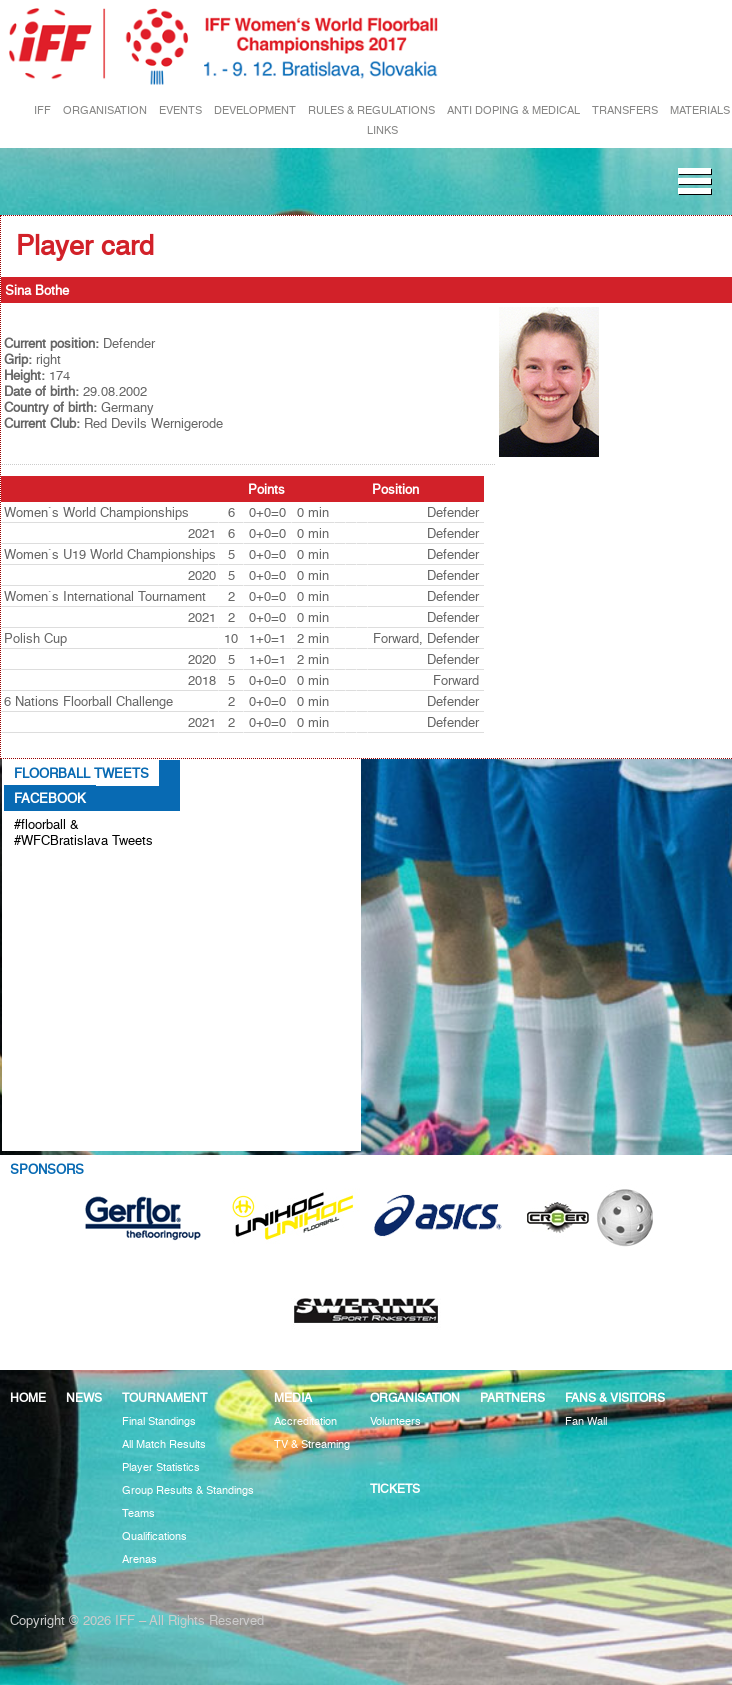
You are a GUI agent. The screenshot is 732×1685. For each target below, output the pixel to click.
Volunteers (395, 1421)
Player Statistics (161, 1467)
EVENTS (180, 110)
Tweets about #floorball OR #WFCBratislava (86, 873)
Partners (512, 1397)
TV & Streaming (312, 1444)
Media (293, 1397)
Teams (138, 1513)
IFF (42, 110)
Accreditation (305, 1421)
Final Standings (159, 1421)
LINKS (382, 130)
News (84, 1397)
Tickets (395, 1488)
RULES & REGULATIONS (371, 110)
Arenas (139, 1559)
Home (28, 1397)
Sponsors (47, 1169)
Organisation (415, 1397)
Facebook (50, 798)
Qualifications (154, 1536)
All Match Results (164, 1444)
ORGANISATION (105, 110)
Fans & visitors (615, 1397)
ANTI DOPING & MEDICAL (513, 110)
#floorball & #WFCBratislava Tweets (83, 832)
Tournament (164, 1397)
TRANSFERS (625, 110)
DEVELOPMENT (255, 110)
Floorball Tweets (81, 773)
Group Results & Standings (188, 1490)
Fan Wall (586, 1421)
